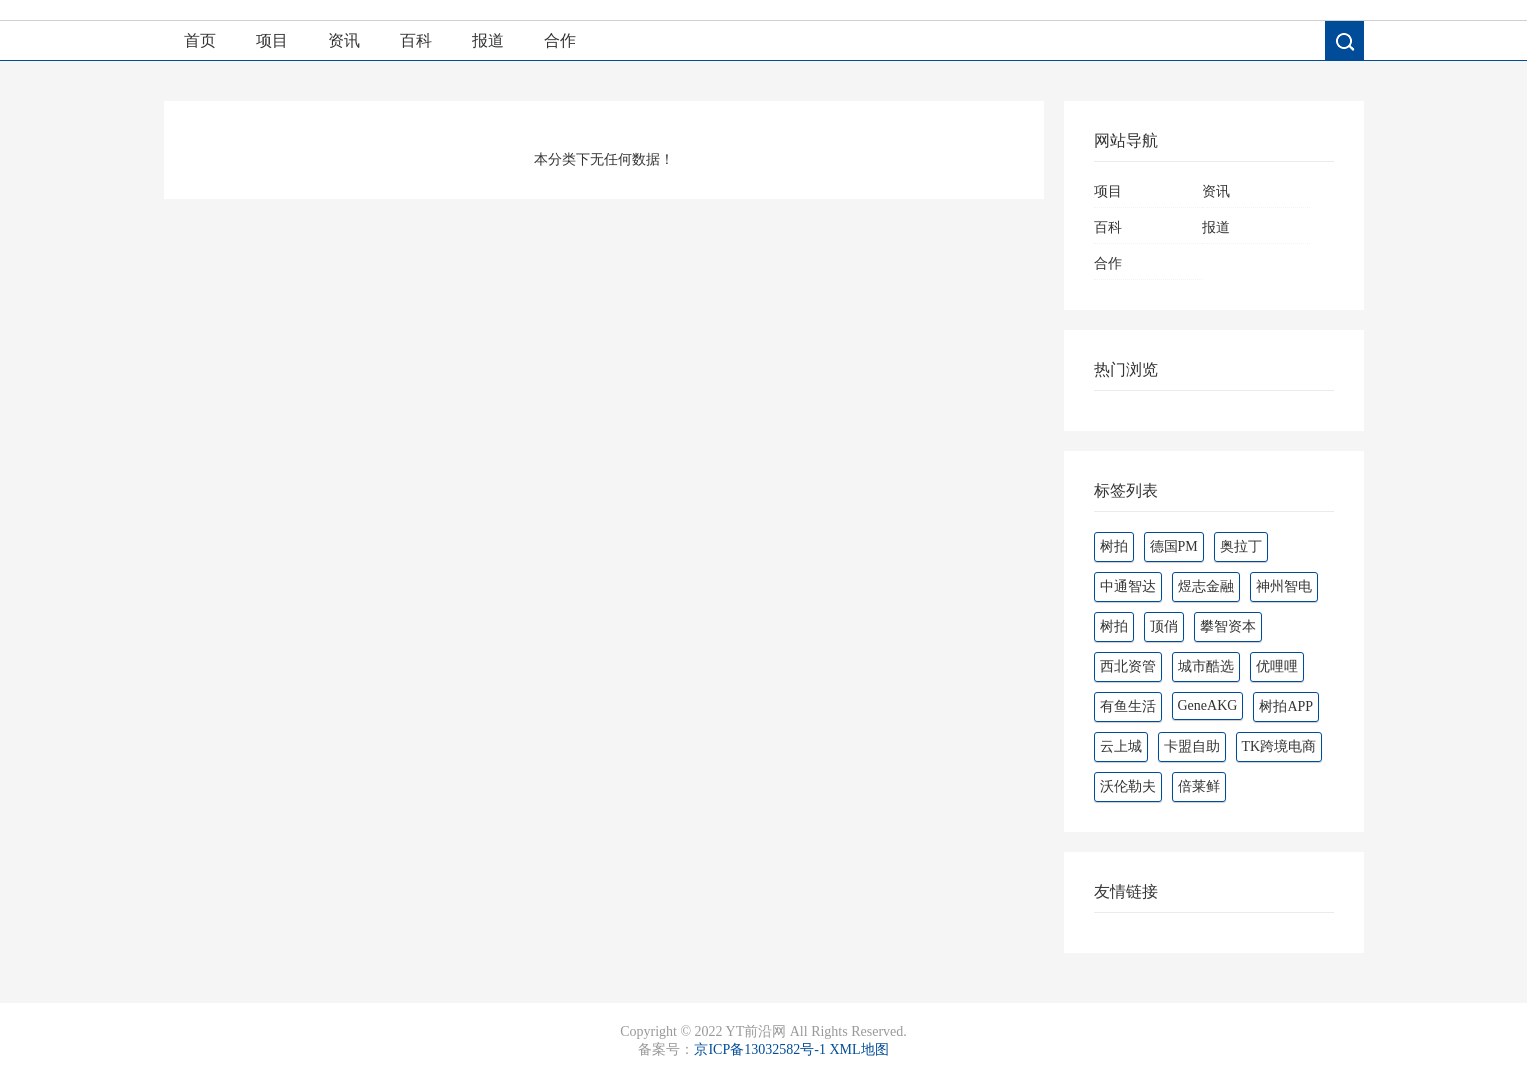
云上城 (1121, 746)
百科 (416, 40)
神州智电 (1284, 586)
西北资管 (1128, 666)
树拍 (1114, 546)
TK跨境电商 (1279, 746)
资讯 (344, 40)
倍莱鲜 (1199, 786)
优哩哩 (1277, 666)
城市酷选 (1206, 666)
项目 (272, 40)
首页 (200, 40)
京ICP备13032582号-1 (759, 1049)
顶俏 (1164, 626)
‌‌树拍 (1114, 626)
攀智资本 (1228, 626)
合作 (560, 40)
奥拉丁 (1241, 546)
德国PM (1174, 546)
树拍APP (1286, 706)
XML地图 (858, 1049)
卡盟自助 (1192, 746)
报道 (488, 40)
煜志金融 (1206, 586)
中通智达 (1128, 586)
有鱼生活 (1128, 706)
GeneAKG (1208, 705)
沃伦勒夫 (1128, 786)
